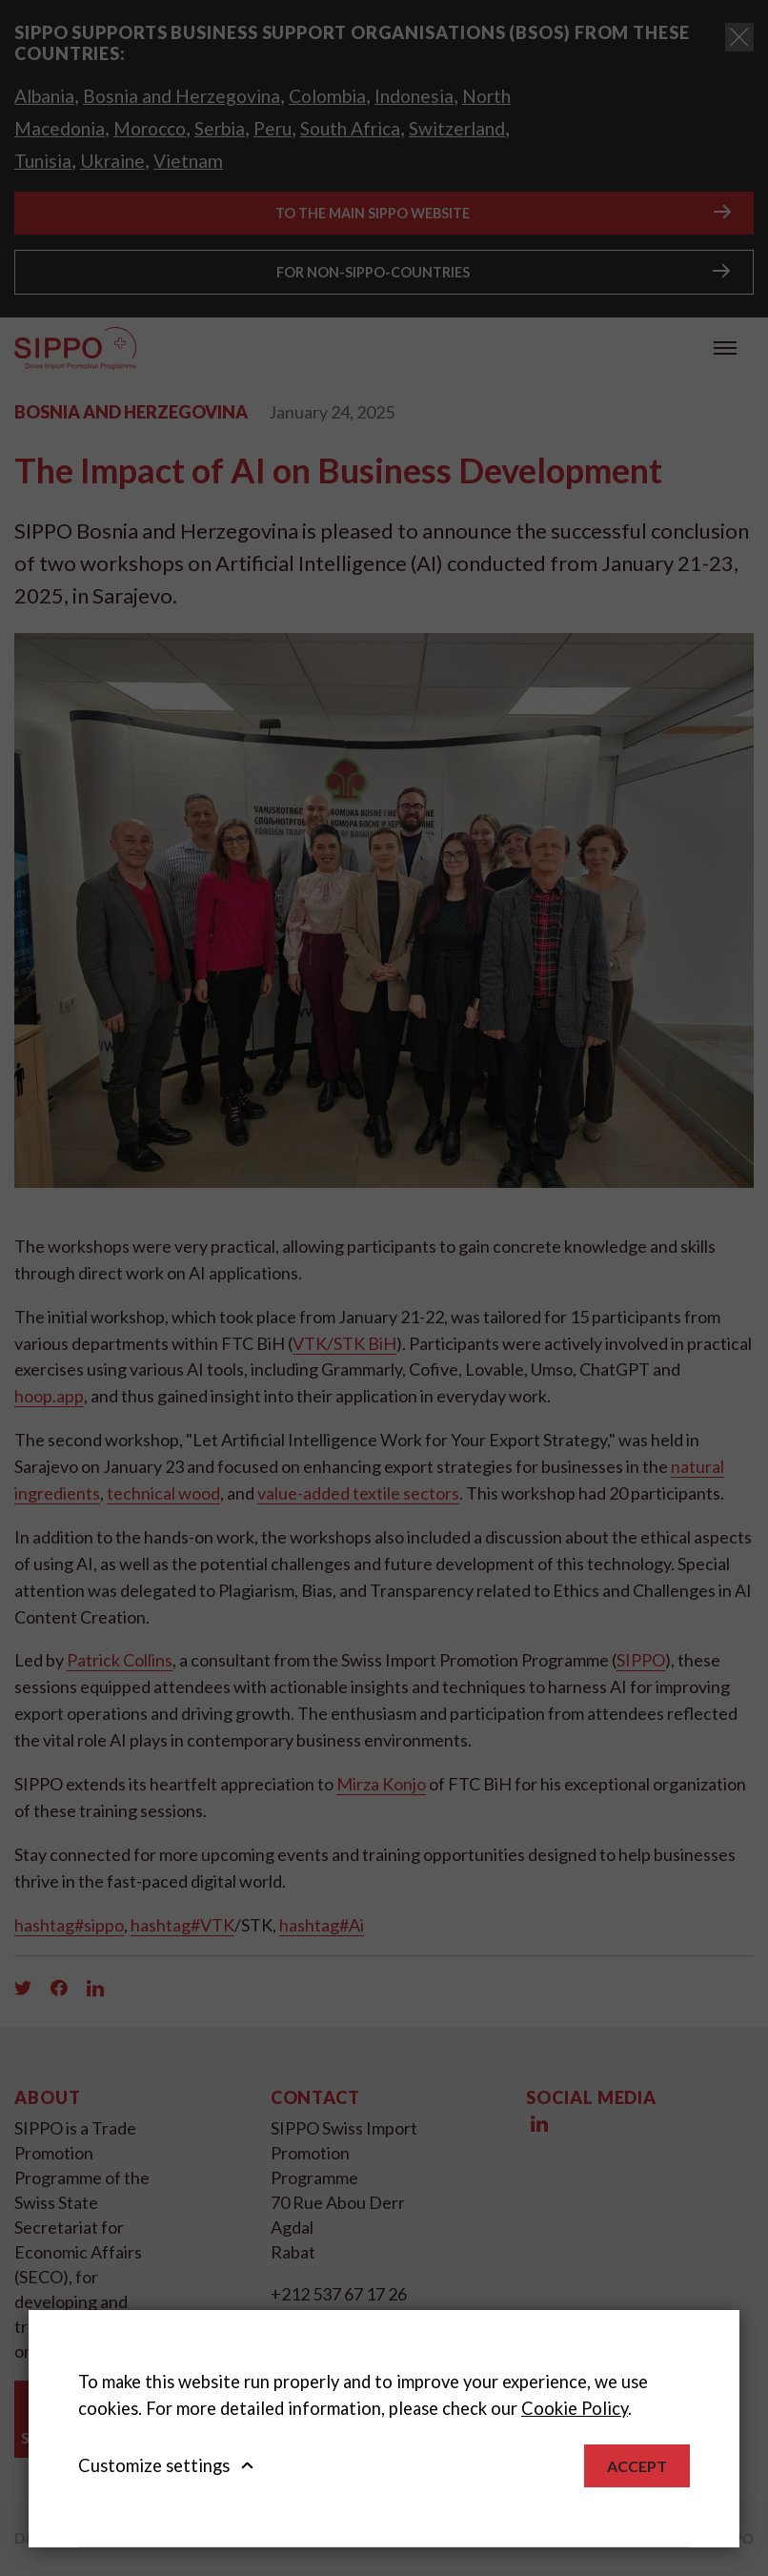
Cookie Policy (574, 2408)
